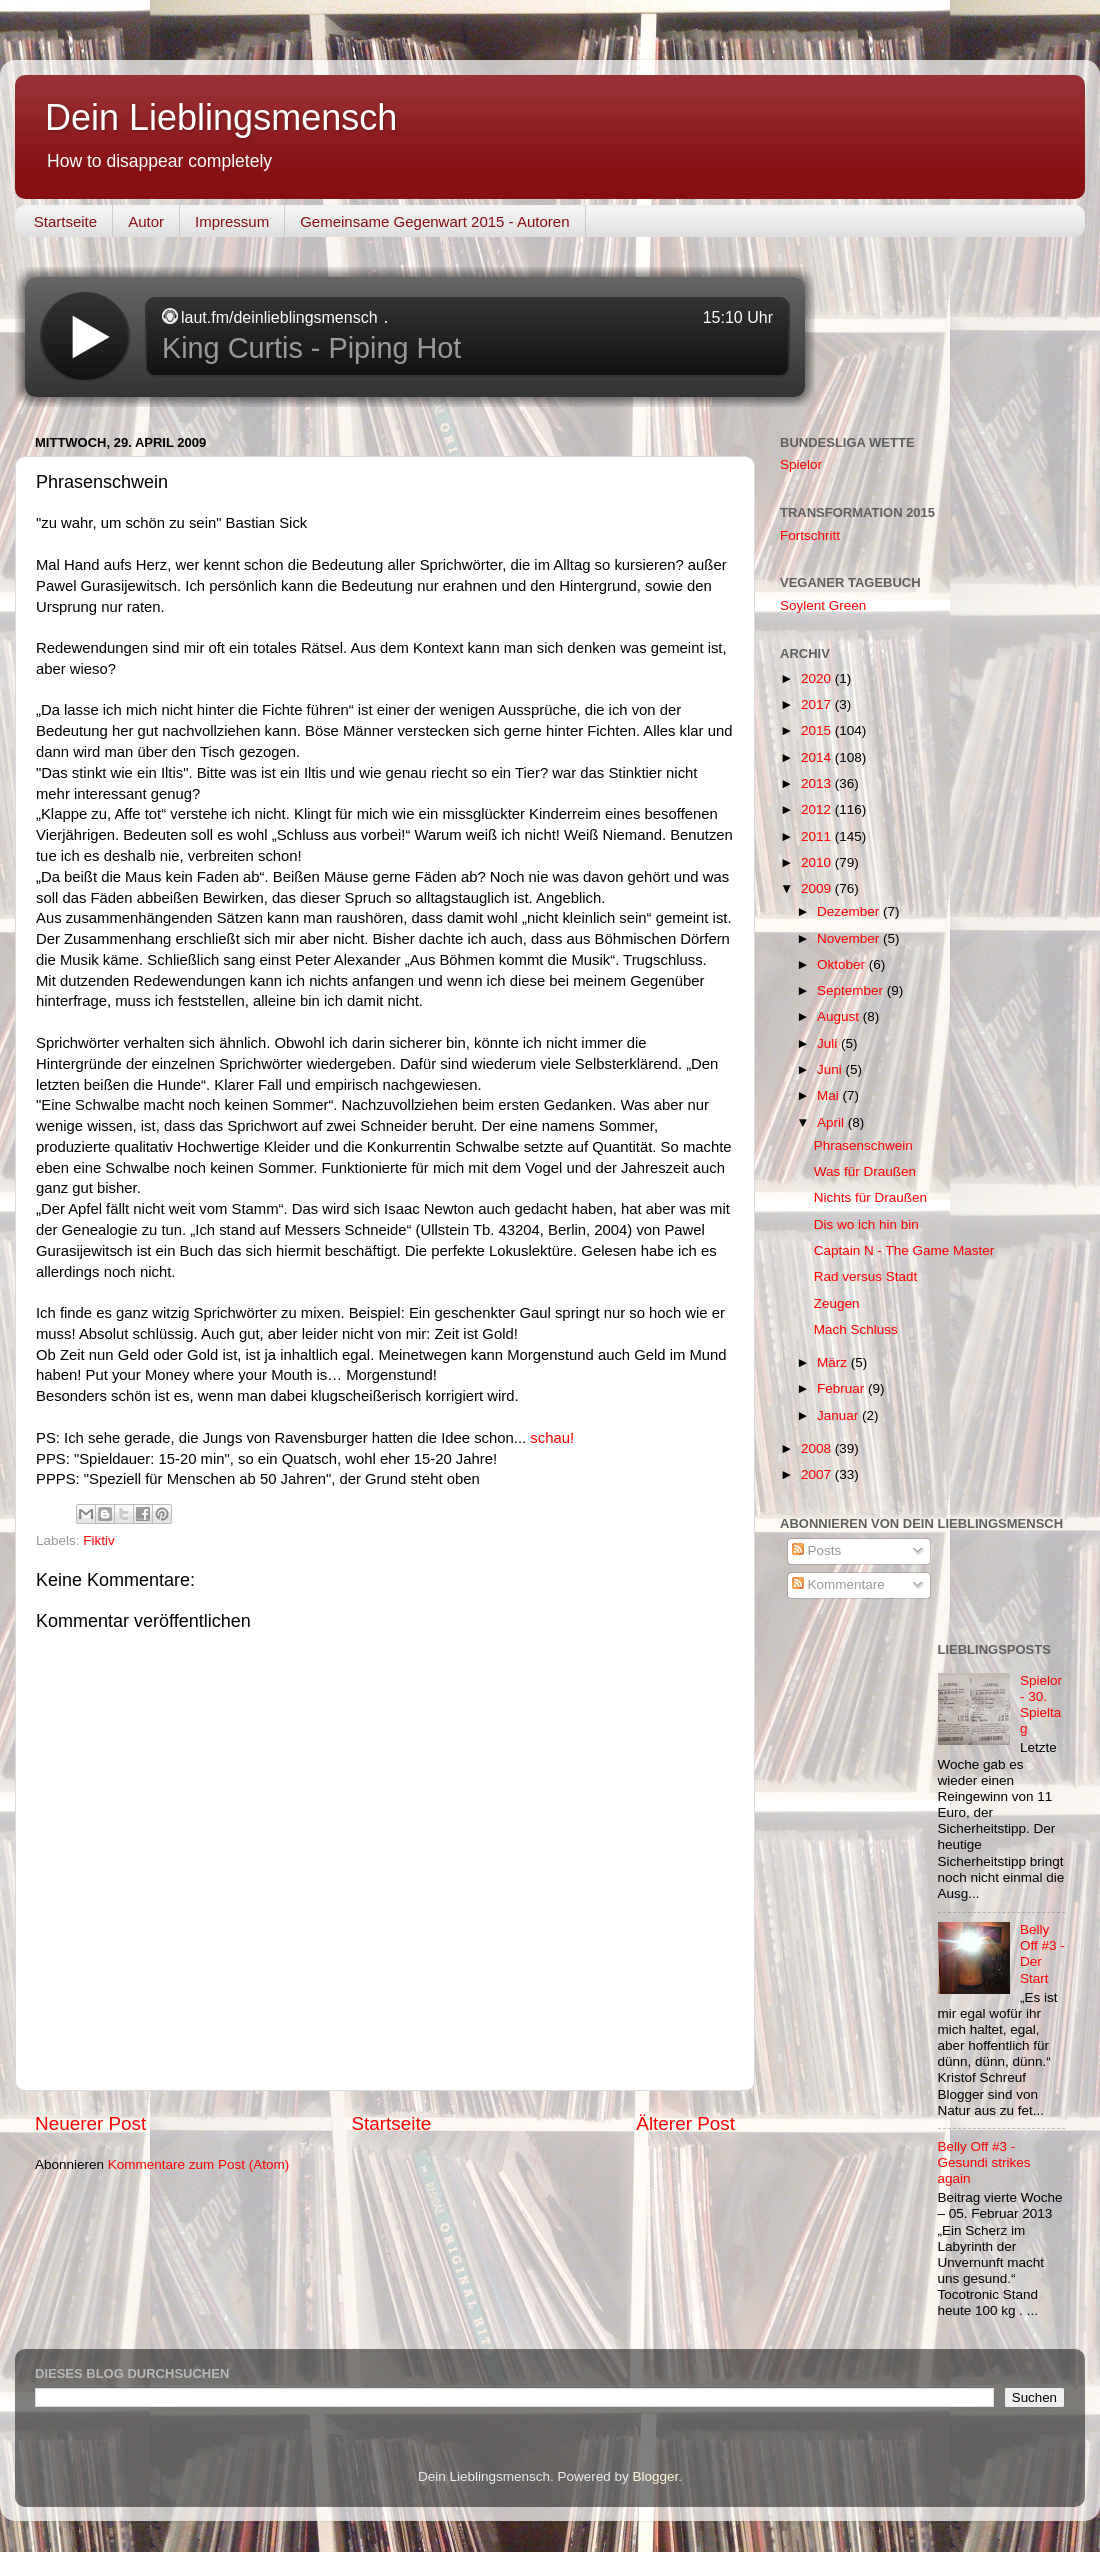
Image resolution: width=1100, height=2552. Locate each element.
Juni (831, 1069)
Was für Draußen (865, 1171)
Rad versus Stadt (866, 1276)
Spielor (801, 464)
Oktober (843, 964)
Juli (829, 1043)
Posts (817, 1550)
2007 (818, 1474)
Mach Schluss (856, 1329)
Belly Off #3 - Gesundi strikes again (984, 2162)
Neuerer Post (90, 2123)
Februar (842, 1388)
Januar (839, 1415)
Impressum (232, 221)
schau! (552, 1438)
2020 (818, 678)
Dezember (850, 911)
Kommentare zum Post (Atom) (199, 2164)
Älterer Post (685, 2123)
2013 (818, 783)
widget (415, 337)
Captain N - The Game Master (904, 1250)
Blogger (656, 2476)
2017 (818, 704)
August (840, 1016)
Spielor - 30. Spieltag (1041, 1705)
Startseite (65, 221)
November (850, 938)
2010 (818, 862)
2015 (818, 730)
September (852, 990)
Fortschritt (810, 535)
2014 (818, 757)
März (834, 1362)
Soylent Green (823, 605)
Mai (830, 1095)
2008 (818, 1448)
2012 (818, 809)
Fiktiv (99, 1540)
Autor (146, 221)
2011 (818, 836)
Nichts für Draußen (870, 1197)
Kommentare (838, 1584)
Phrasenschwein (863, 1145)
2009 (818, 888)
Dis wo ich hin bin (866, 1224)
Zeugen (837, 1303)
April (832, 1122)
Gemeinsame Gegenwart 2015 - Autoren (434, 221)
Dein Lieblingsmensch (221, 117)
